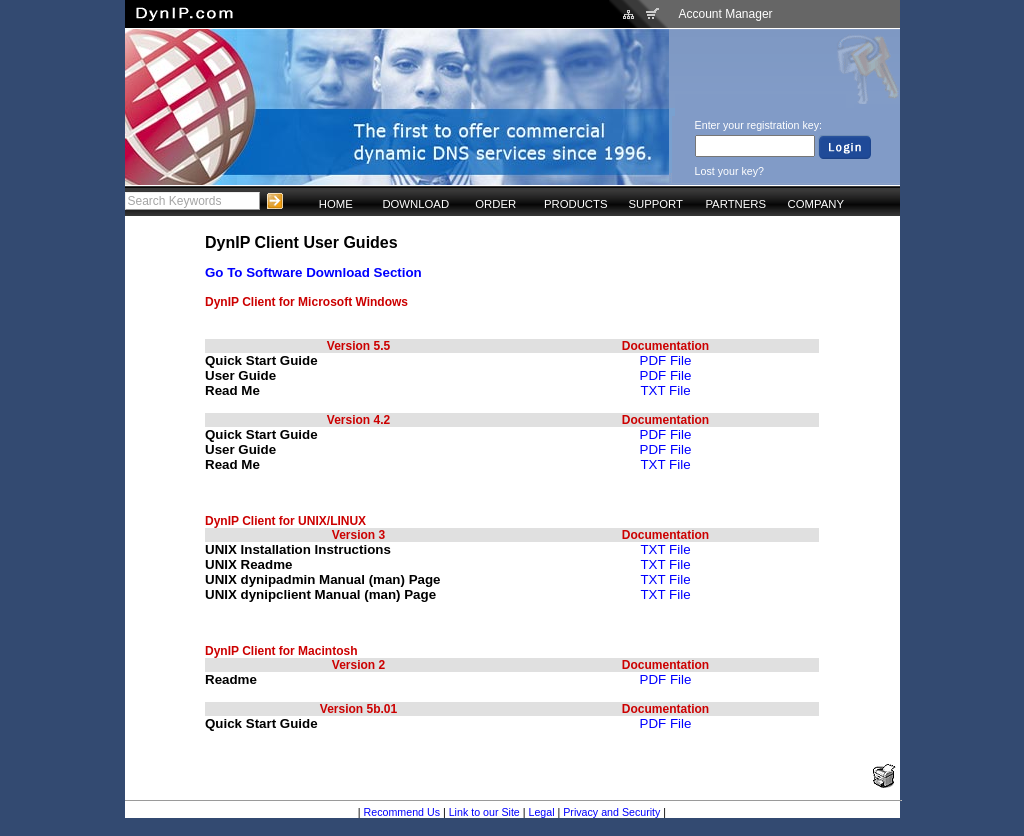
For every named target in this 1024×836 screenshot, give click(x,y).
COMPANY (816, 204)
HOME (336, 204)
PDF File (666, 360)
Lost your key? (729, 171)
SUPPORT (655, 204)
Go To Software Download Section (313, 272)
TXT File (665, 390)
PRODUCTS (576, 204)
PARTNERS (735, 204)
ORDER (495, 204)
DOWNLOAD (415, 204)
